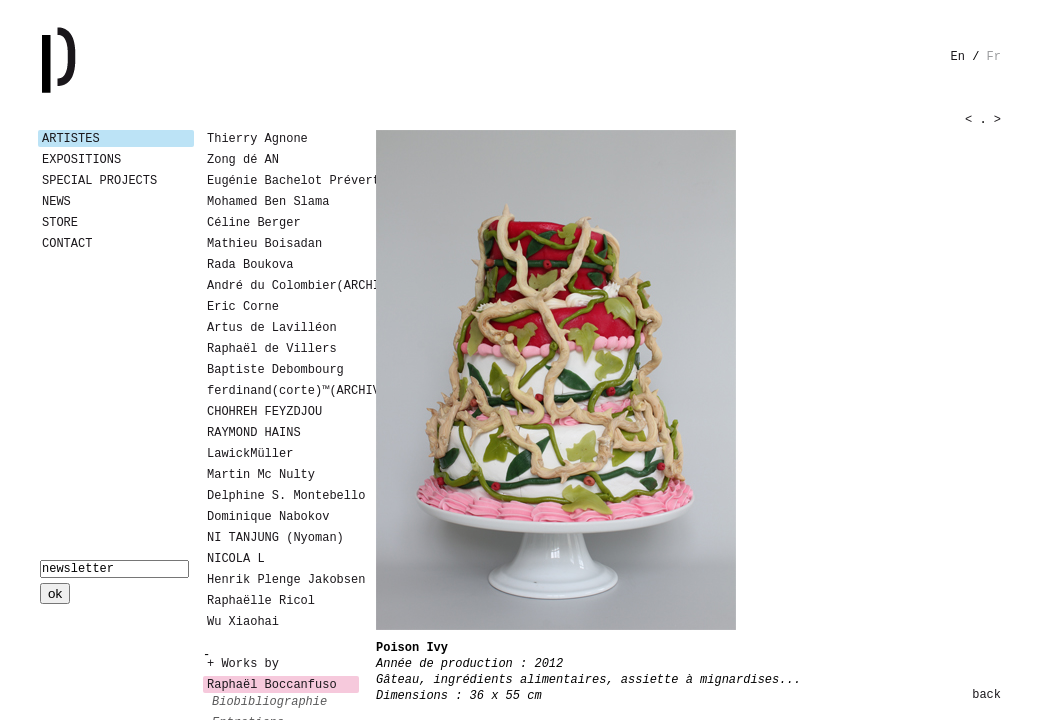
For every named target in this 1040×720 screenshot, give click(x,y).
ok (55, 593)
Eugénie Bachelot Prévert (283, 181)
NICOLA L (236, 559)
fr (994, 57)
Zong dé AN (243, 160)
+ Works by (243, 664)
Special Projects (99, 181)
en (958, 57)
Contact (67, 244)
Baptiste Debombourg (275, 370)
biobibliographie (269, 702)
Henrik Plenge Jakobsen (283, 580)
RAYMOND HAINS (254, 433)
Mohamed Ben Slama (268, 202)
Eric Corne (243, 307)
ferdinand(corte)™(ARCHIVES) (283, 391)
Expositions (81, 160)
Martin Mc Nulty (261, 475)
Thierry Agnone (257, 139)
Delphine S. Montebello (283, 496)
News (56, 202)
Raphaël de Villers (272, 349)
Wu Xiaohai (243, 622)
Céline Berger (254, 223)
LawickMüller (250, 454)
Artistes (71, 139)
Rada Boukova (250, 265)
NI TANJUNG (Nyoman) (275, 538)
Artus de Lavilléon (272, 328)
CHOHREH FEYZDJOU (264, 412)
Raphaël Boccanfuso (272, 685)
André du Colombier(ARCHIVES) (283, 286)
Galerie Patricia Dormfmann (88, 60)
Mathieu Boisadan (264, 244)
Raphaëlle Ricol (261, 601)
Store (60, 223)
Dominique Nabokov (268, 517)
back (986, 695)
